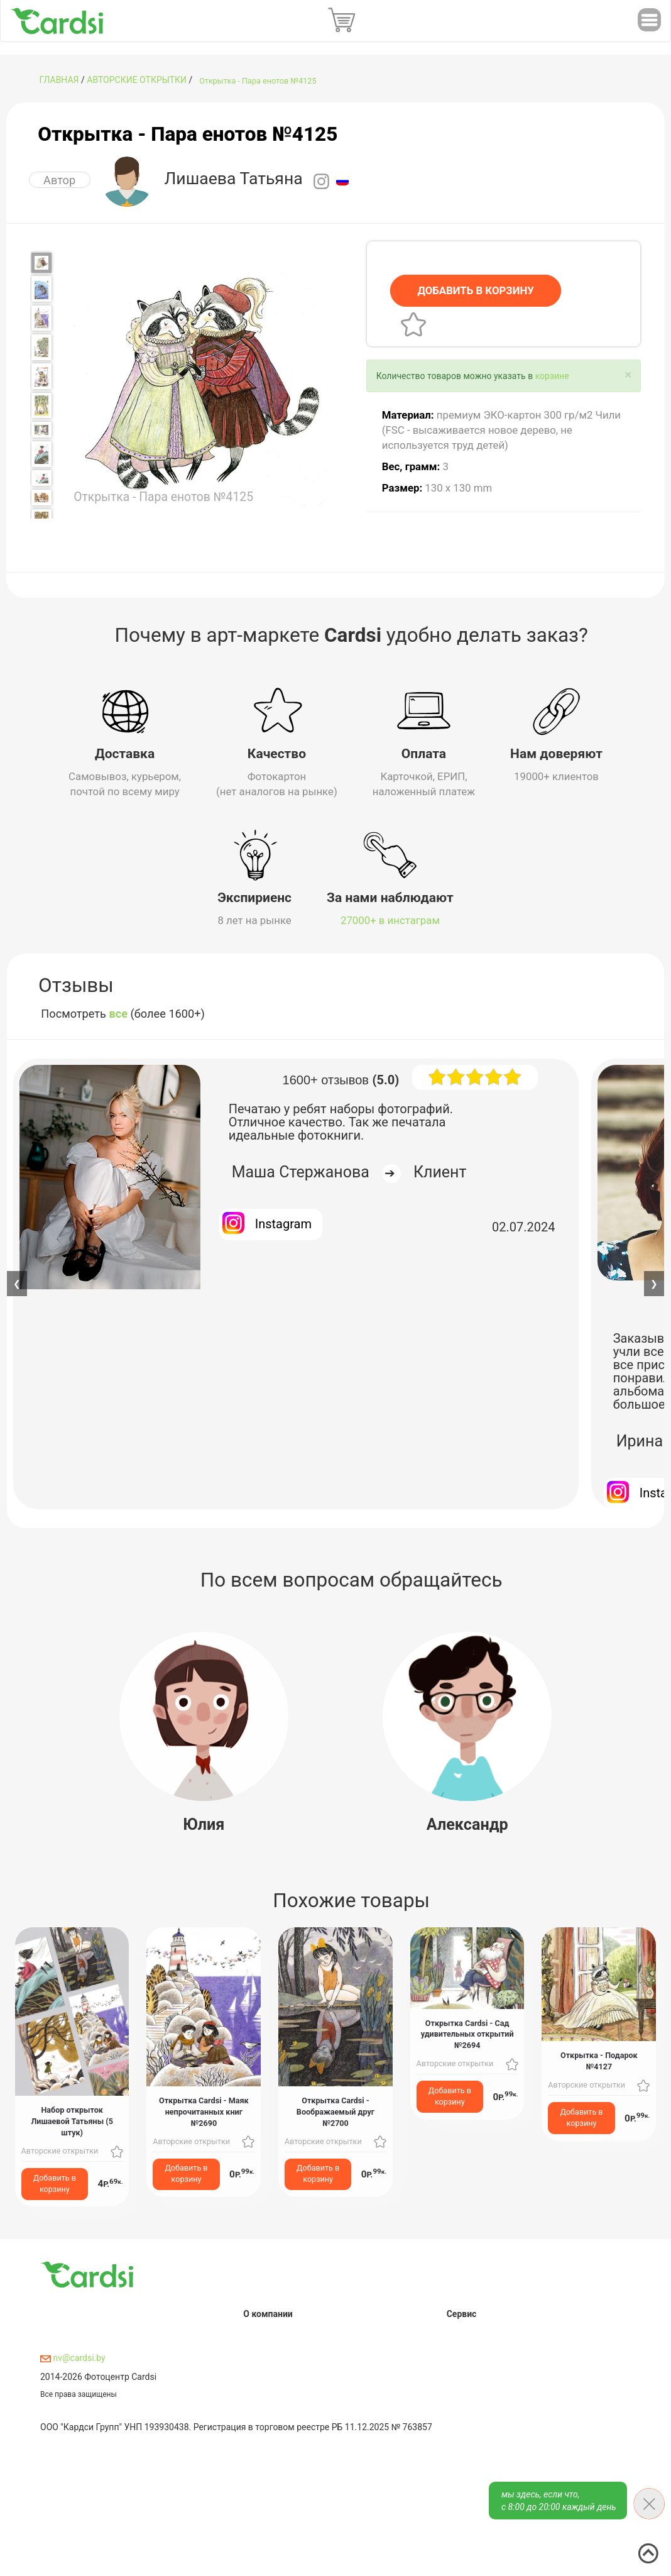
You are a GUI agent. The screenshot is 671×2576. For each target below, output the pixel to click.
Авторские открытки (137, 80)
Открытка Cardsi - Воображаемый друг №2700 (335, 2109)
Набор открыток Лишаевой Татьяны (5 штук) (71, 2119)
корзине (552, 376)
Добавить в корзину (54, 2181)
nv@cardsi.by (73, 2356)
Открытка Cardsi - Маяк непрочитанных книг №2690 (204, 2109)
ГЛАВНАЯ (59, 80)
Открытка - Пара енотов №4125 (257, 80)
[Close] (628, 375)
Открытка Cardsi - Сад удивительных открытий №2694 (467, 2032)
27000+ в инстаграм (390, 918)
